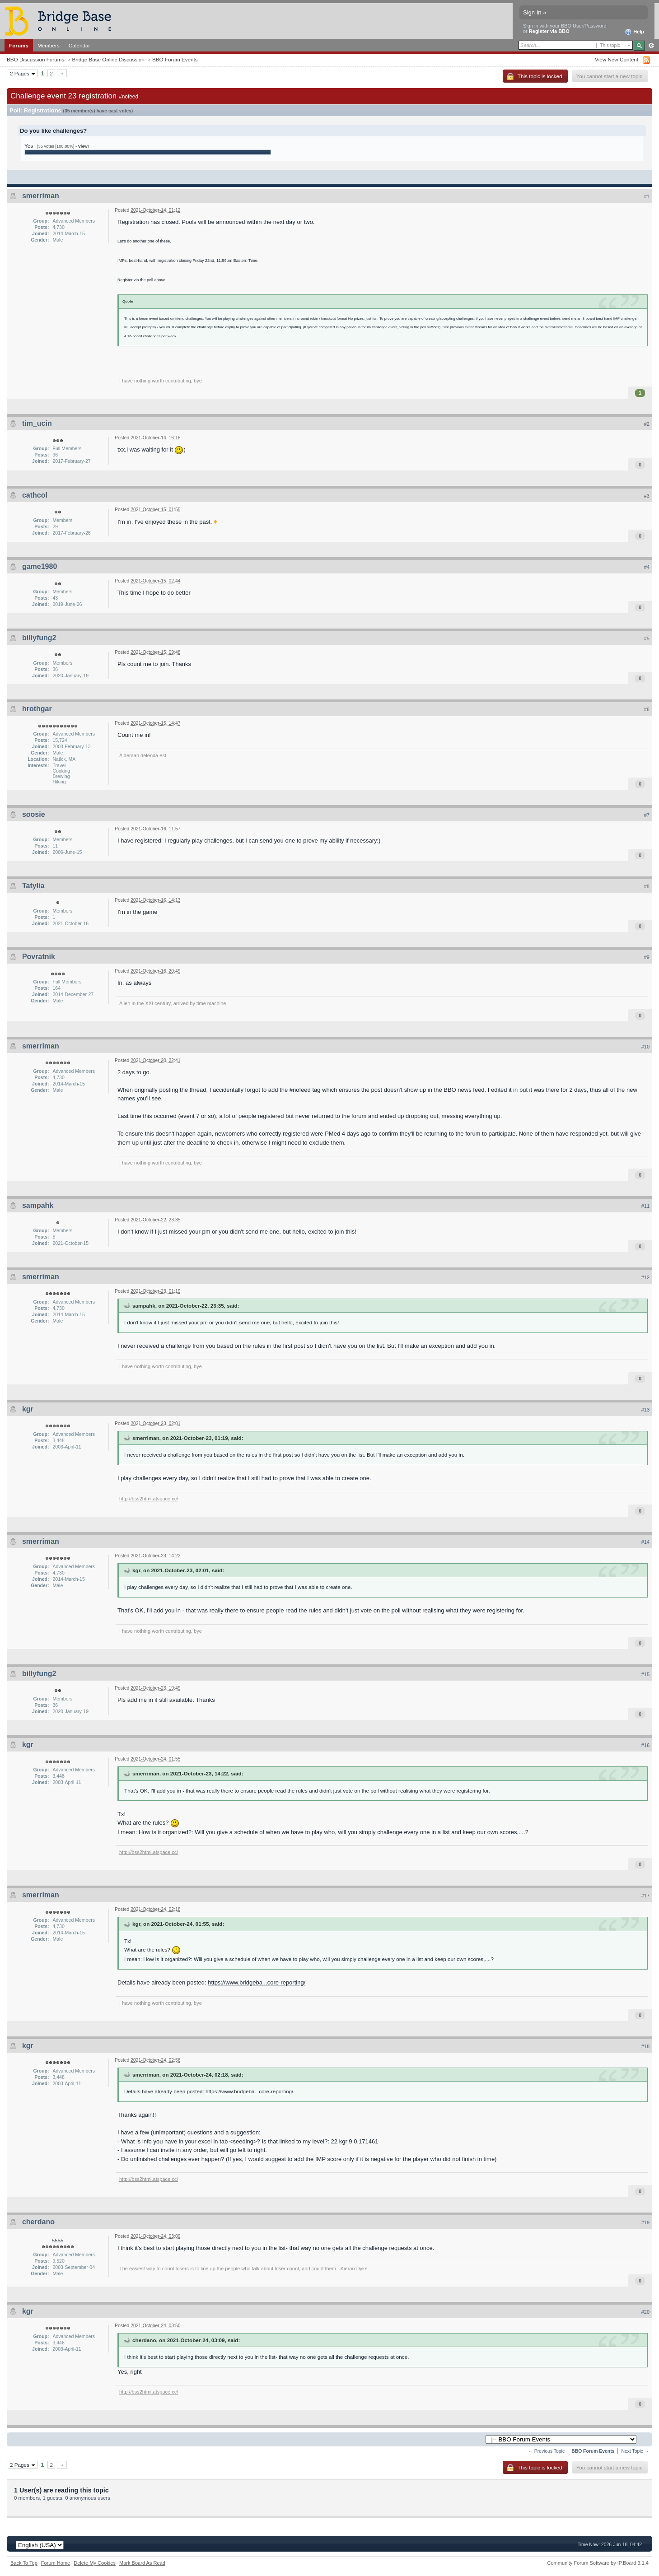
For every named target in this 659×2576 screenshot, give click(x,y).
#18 (645, 2046)
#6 (647, 709)
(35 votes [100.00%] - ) (63, 146)
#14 (645, 1542)
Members (48, 45)
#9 (647, 957)
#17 (645, 1895)
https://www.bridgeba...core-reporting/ (256, 1982)
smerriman (40, 196)
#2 (647, 424)
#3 (647, 495)
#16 (645, 1745)
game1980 (39, 566)
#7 (647, 815)
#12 (645, 1277)
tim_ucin (37, 423)
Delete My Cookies (95, 2563)
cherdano (38, 2222)
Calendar (79, 45)
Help (634, 32)
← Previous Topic (546, 2451)
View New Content (616, 59)
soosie (33, 814)
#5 (647, 638)
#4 (647, 567)
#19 (645, 2222)
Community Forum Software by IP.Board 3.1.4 (598, 2563)
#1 (647, 196)
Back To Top (23, 2563)
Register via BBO (549, 31)
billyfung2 (39, 638)
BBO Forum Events (175, 59)
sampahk (37, 1205)
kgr (27, 1409)
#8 (647, 886)
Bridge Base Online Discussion (108, 59)
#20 (645, 2312)
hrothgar (37, 709)
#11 (645, 1206)
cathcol (34, 495)
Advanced (651, 45)
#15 (645, 1674)
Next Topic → (635, 2451)
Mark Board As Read (142, 2563)
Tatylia (33, 886)
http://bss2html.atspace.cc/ (148, 1498)
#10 (645, 1046)
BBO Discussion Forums (35, 59)
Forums (18, 45)
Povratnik (38, 956)
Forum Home (55, 2563)
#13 (645, 1409)
